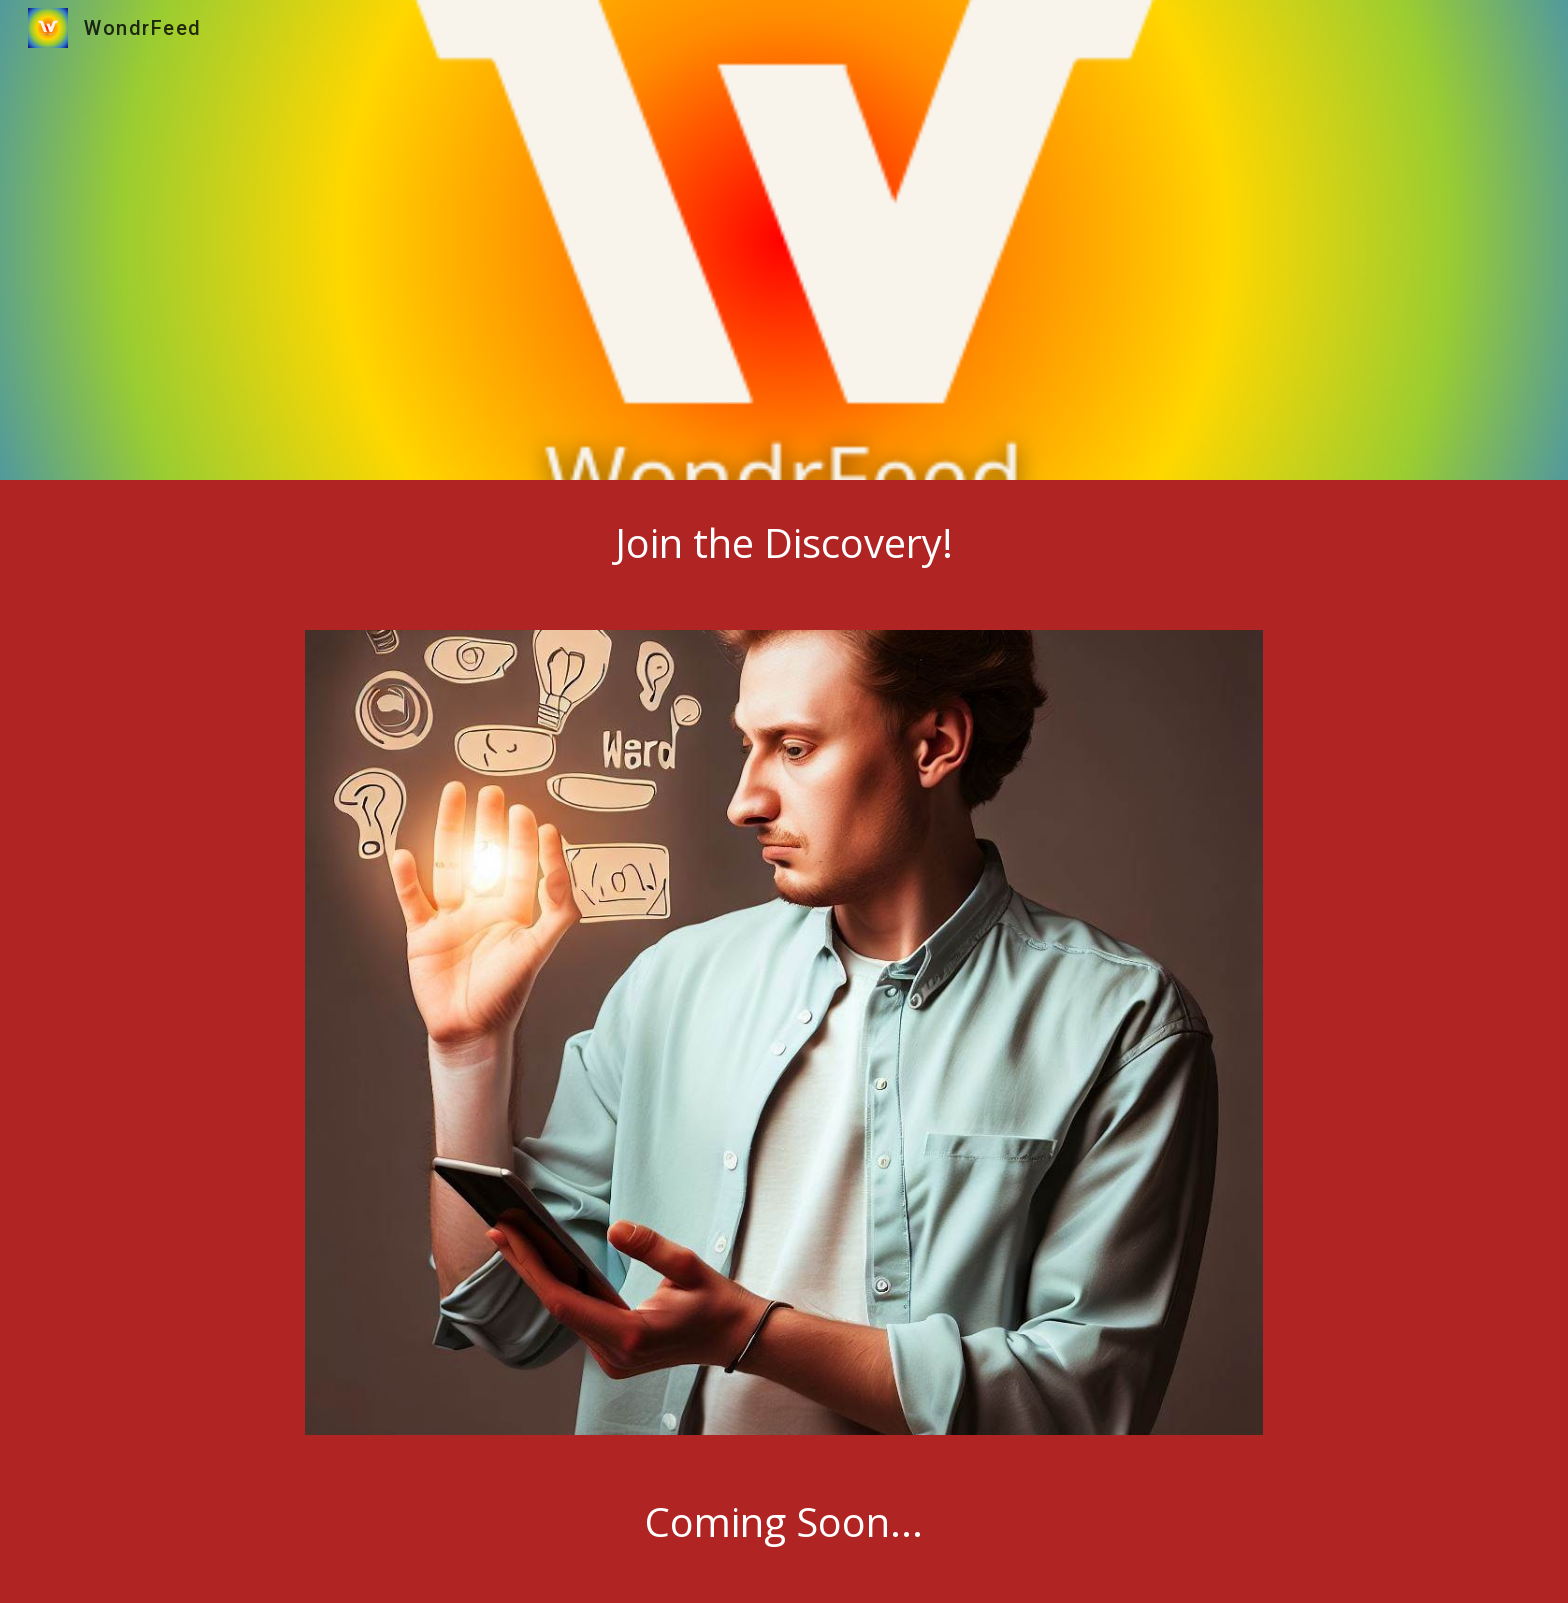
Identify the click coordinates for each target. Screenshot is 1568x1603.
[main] (784, 543)
